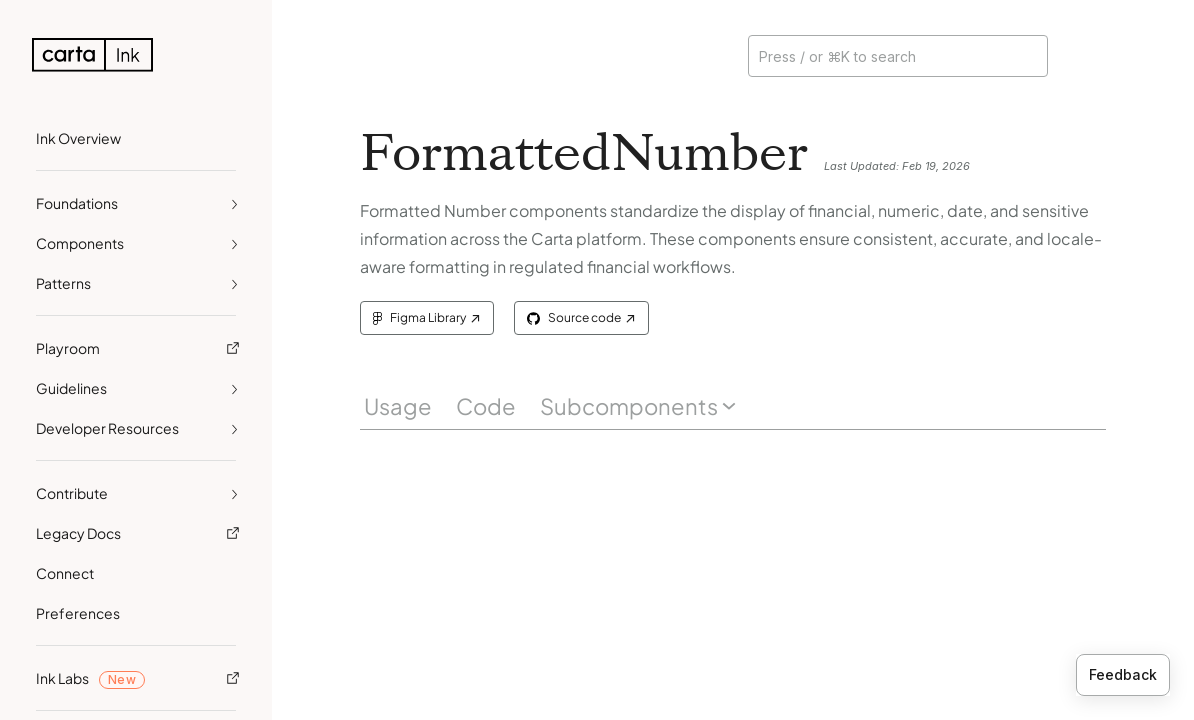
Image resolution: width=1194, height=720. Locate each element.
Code (486, 406)
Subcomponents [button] (638, 406)
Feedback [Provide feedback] (1123, 674)
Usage (398, 406)
